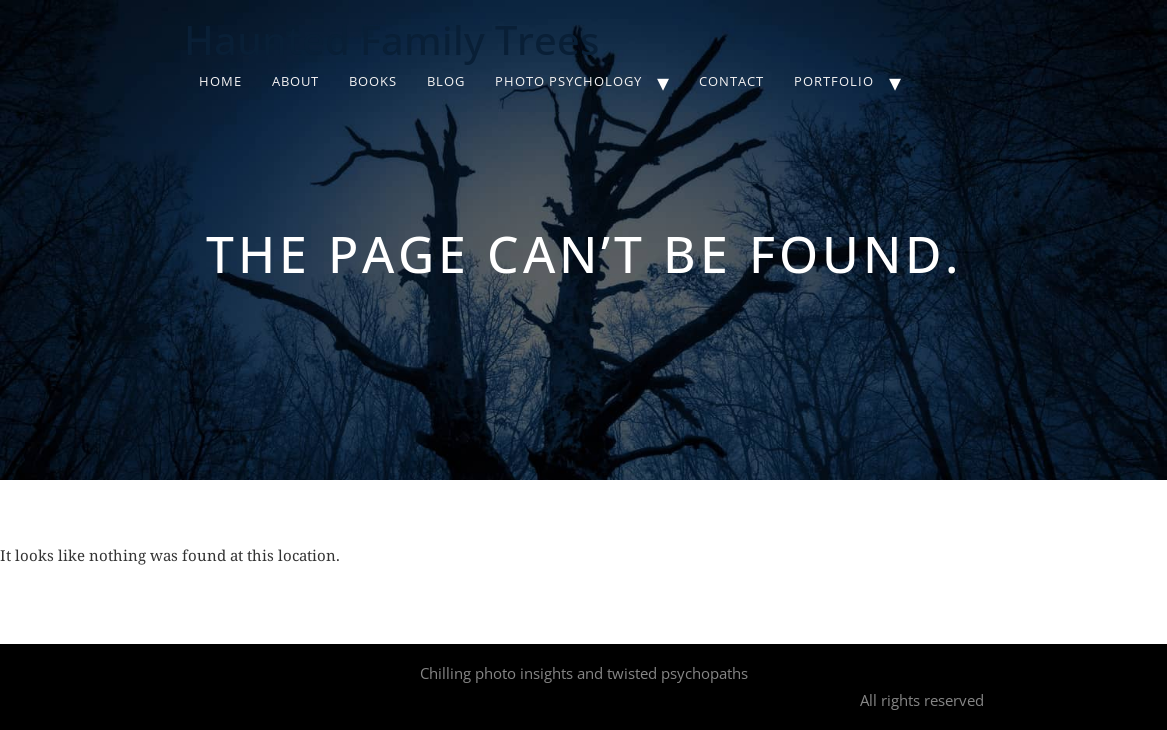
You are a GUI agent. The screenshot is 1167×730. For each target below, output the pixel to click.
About (295, 81)
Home (220, 81)
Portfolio (834, 81)
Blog (446, 81)
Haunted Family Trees (391, 39)
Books (373, 81)
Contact (731, 81)
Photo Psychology (568, 81)
